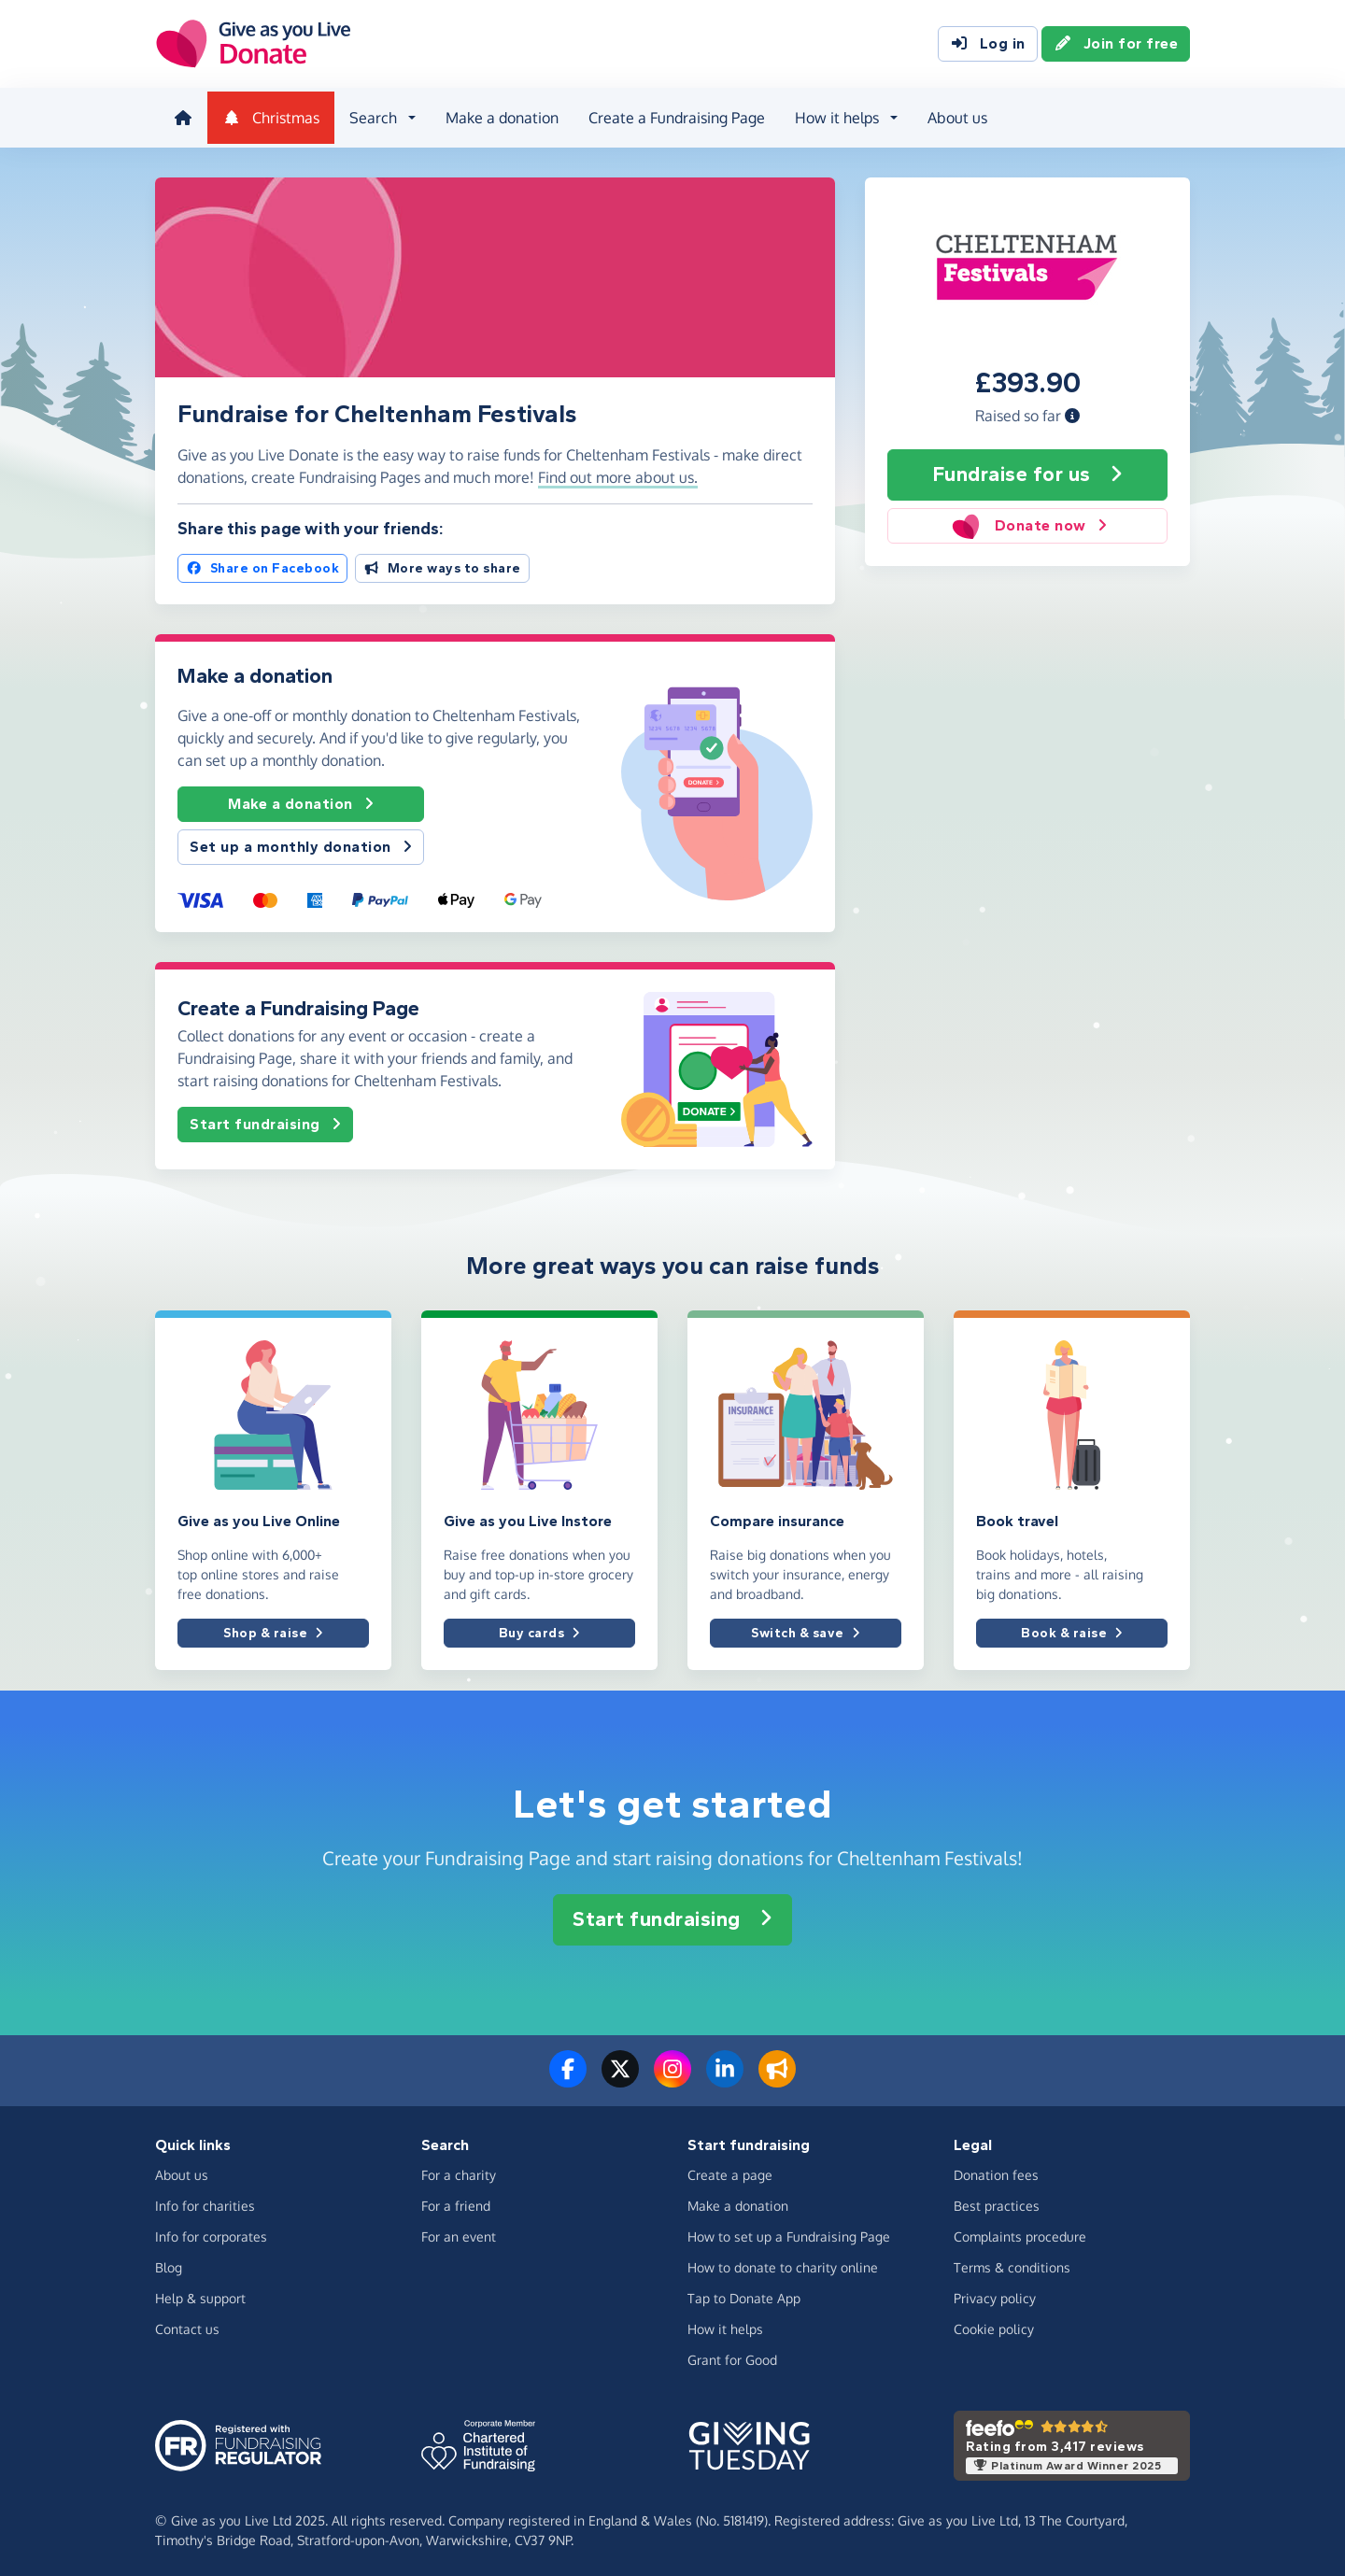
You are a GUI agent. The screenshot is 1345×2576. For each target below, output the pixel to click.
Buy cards (539, 1627)
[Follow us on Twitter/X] (620, 2076)
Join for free (1116, 45)
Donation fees (996, 2171)
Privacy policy (995, 2294)
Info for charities (205, 2202)
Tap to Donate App (743, 2294)
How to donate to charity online (782, 2264)
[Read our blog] (777, 2076)
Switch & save (805, 1627)
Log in (988, 45)
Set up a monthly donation (301, 841)
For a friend (455, 2202)
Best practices (997, 2202)
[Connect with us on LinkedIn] (724, 2076)
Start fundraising (265, 1119)
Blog (168, 2264)
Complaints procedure (1020, 2233)
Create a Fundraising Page (673, 115)
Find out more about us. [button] (618, 471)
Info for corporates (211, 2233)
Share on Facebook (262, 563)
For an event (458, 2233)
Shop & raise (273, 1627)
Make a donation (498, 115)
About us (954, 115)
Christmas (267, 116)
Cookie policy (994, 2325)
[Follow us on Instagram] (672, 2076)
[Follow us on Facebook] (568, 2076)
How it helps (725, 2325)
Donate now (1027, 520)
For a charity (458, 2171)
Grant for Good (732, 2356)
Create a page (729, 2171)
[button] (1072, 410)
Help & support (200, 2294)
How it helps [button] (833, 115)
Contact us (187, 2325)
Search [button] (369, 115)
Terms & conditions (1012, 2264)
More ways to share (442, 563)
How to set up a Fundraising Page (788, 2233)
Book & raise (1072, 1627)
